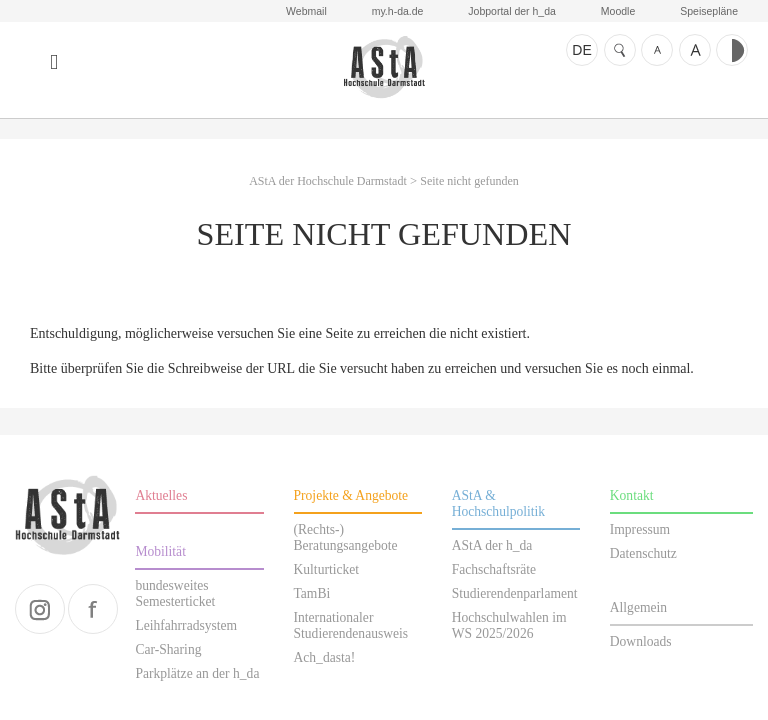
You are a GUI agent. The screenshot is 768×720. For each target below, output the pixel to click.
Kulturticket (327, 569)
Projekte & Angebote (351, 495)
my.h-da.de (398, 11)
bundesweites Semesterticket (175, 593)
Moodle (618, 11)
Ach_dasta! (325, 657)
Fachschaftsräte (494, 569)
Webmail (306, 11)
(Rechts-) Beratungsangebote (346, 537)
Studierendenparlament (515, 593)
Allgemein (638, 607)
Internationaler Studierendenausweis (351, 625)
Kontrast (732, 50)
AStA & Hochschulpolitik (499, 503)
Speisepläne (709, 11)
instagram (40, 609)
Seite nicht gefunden (469, 181)
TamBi (312, 593)
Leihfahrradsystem (186, 625)
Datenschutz (643, 553)
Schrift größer (695, 50)
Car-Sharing (168, 649)
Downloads (641, 641)
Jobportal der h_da (512, 11)
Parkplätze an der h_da (197, 673)
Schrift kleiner (657, 50)
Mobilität (160, 551)
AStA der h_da (492, 545)
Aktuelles (161, 495)
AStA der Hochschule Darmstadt (384, 67)
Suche (620, 50)
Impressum (640, 529)
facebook (93, 609)
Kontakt (632, 495)
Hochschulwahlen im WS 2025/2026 (509, 625)
